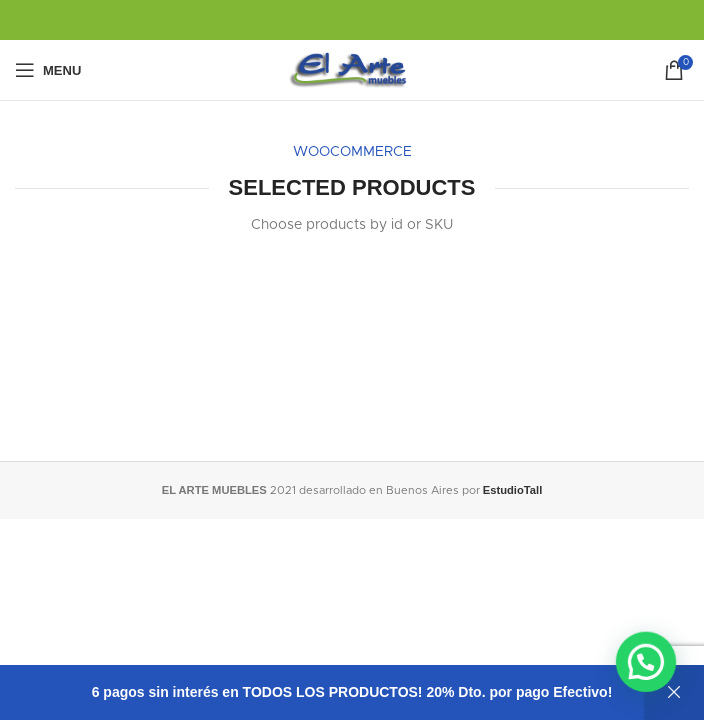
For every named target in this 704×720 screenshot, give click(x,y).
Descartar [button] (674, 692)
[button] (649, 669)
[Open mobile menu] (48, 70)
